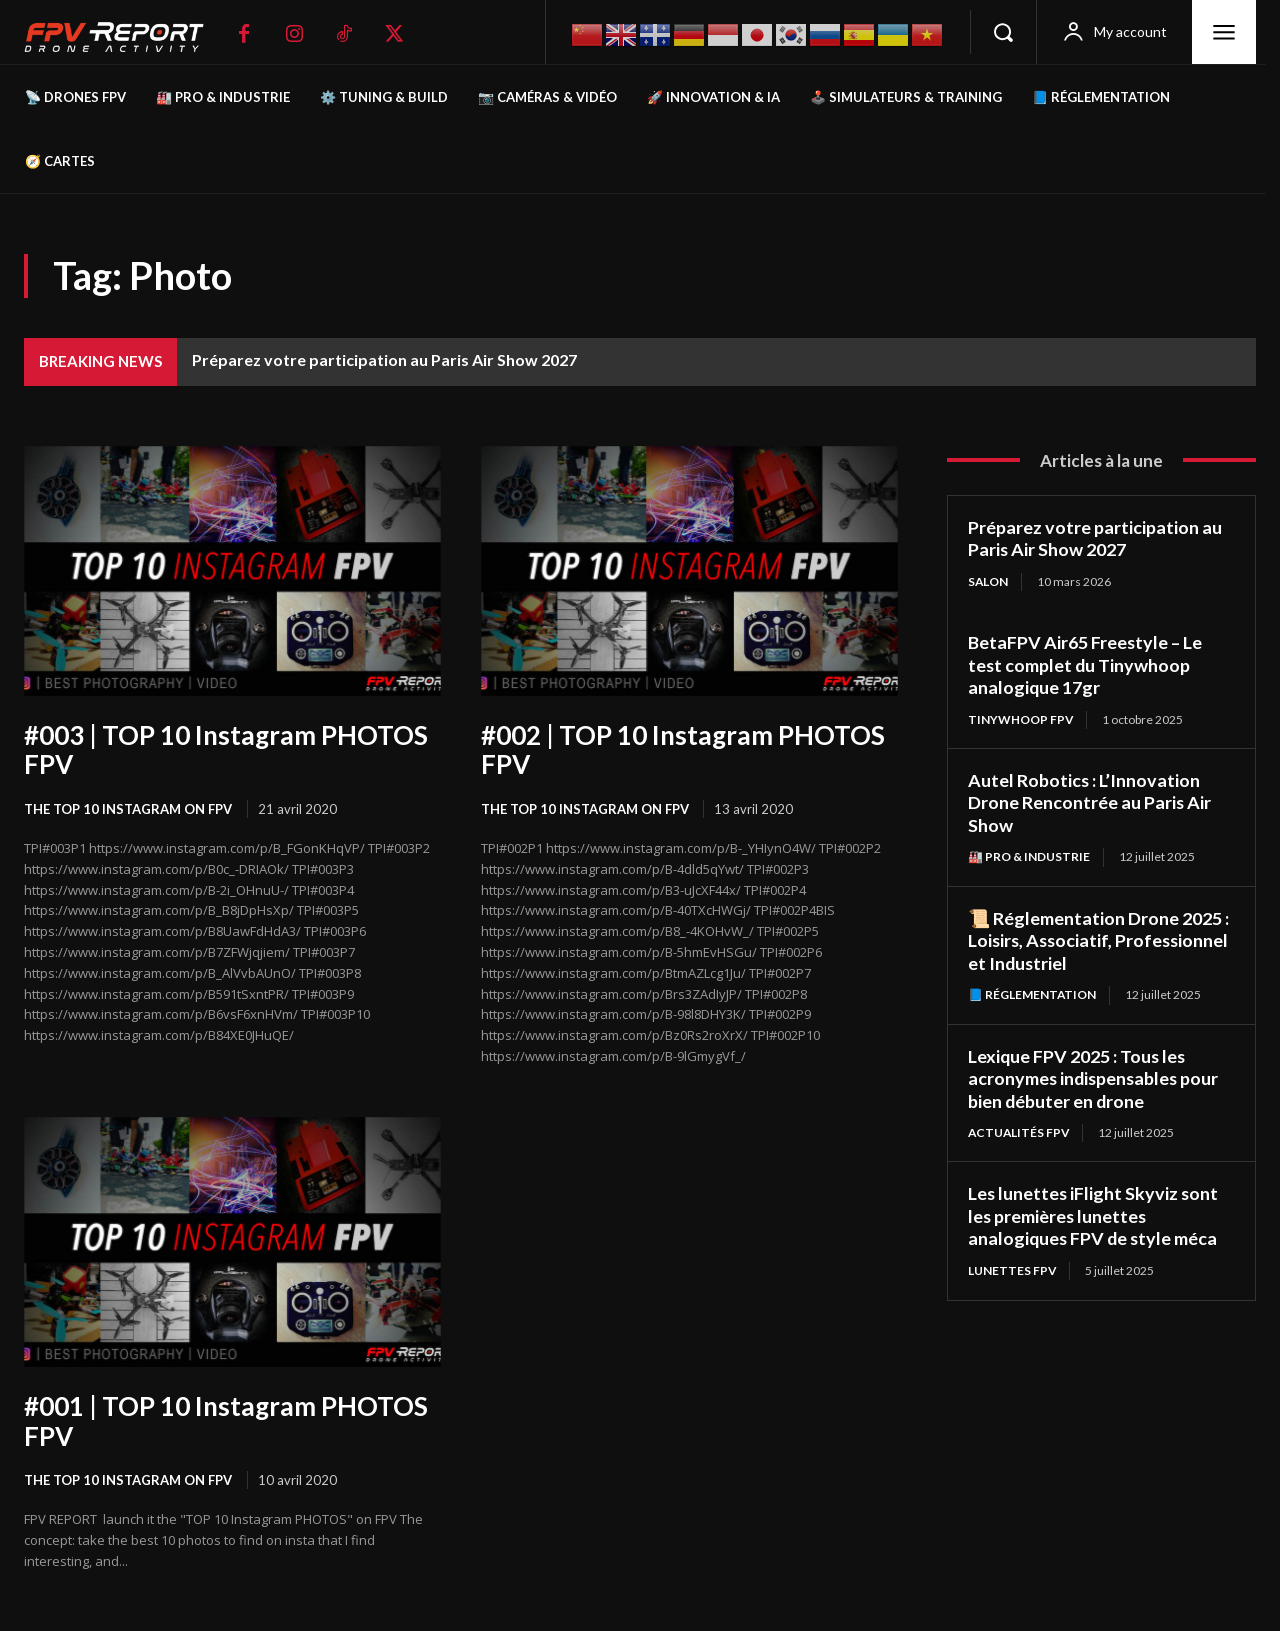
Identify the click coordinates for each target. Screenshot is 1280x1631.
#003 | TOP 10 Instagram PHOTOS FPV (226, 750)
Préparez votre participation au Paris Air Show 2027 (384, 359)
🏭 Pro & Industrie (1029, 856)
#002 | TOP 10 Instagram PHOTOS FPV (683, 750)
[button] (1003, 32)
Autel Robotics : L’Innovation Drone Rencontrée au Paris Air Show (1090, 802)
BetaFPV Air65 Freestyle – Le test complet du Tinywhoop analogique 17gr (1085, 664)
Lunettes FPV (1012, 1270)
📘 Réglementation (1032, 994)
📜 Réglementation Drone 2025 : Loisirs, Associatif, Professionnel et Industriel (1101, 940)
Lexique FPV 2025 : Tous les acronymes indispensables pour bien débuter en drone (1095, 1078)
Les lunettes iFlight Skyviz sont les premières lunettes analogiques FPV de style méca (1094, 1216)
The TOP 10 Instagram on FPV (128, 809)
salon (988, 581)
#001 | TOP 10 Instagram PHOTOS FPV (226, 1421)
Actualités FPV (1020, 1132)
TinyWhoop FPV (1021, 719)
